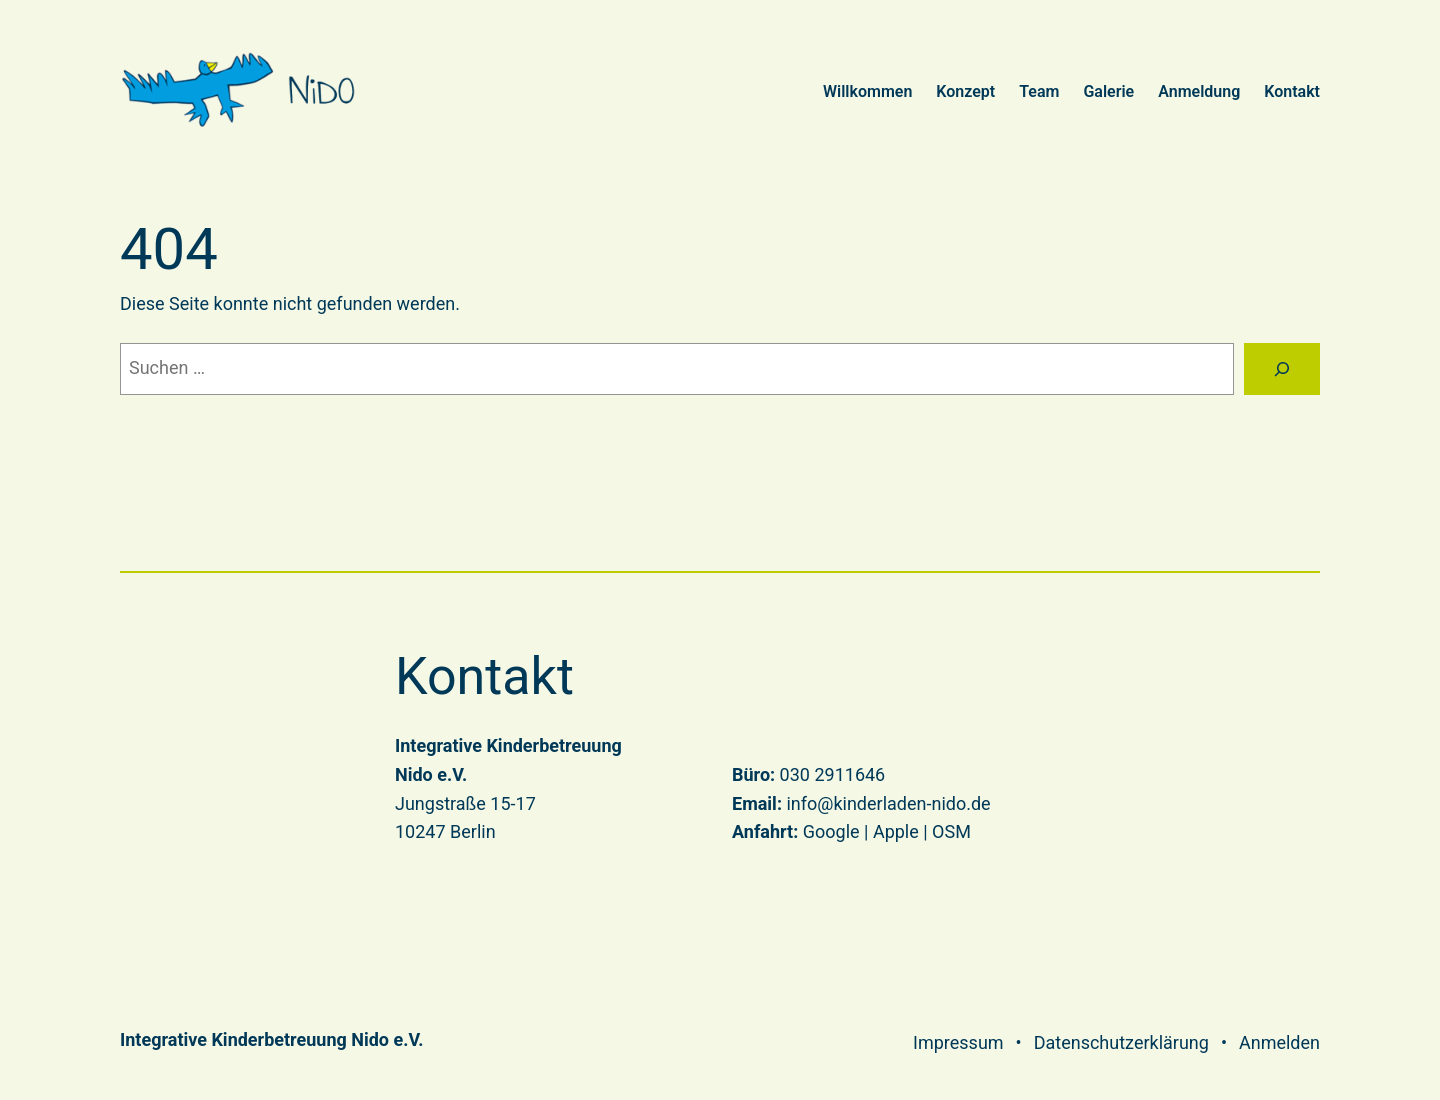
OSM (951, 831)
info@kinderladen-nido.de (888, 803)
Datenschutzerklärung (1121, 1042)
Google (831, 831)
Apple (896, 831)
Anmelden (1279, 1042)
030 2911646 (833, 774)
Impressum (958, 1042)
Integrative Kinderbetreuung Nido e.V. (272, 1039)
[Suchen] (1282, 369)
